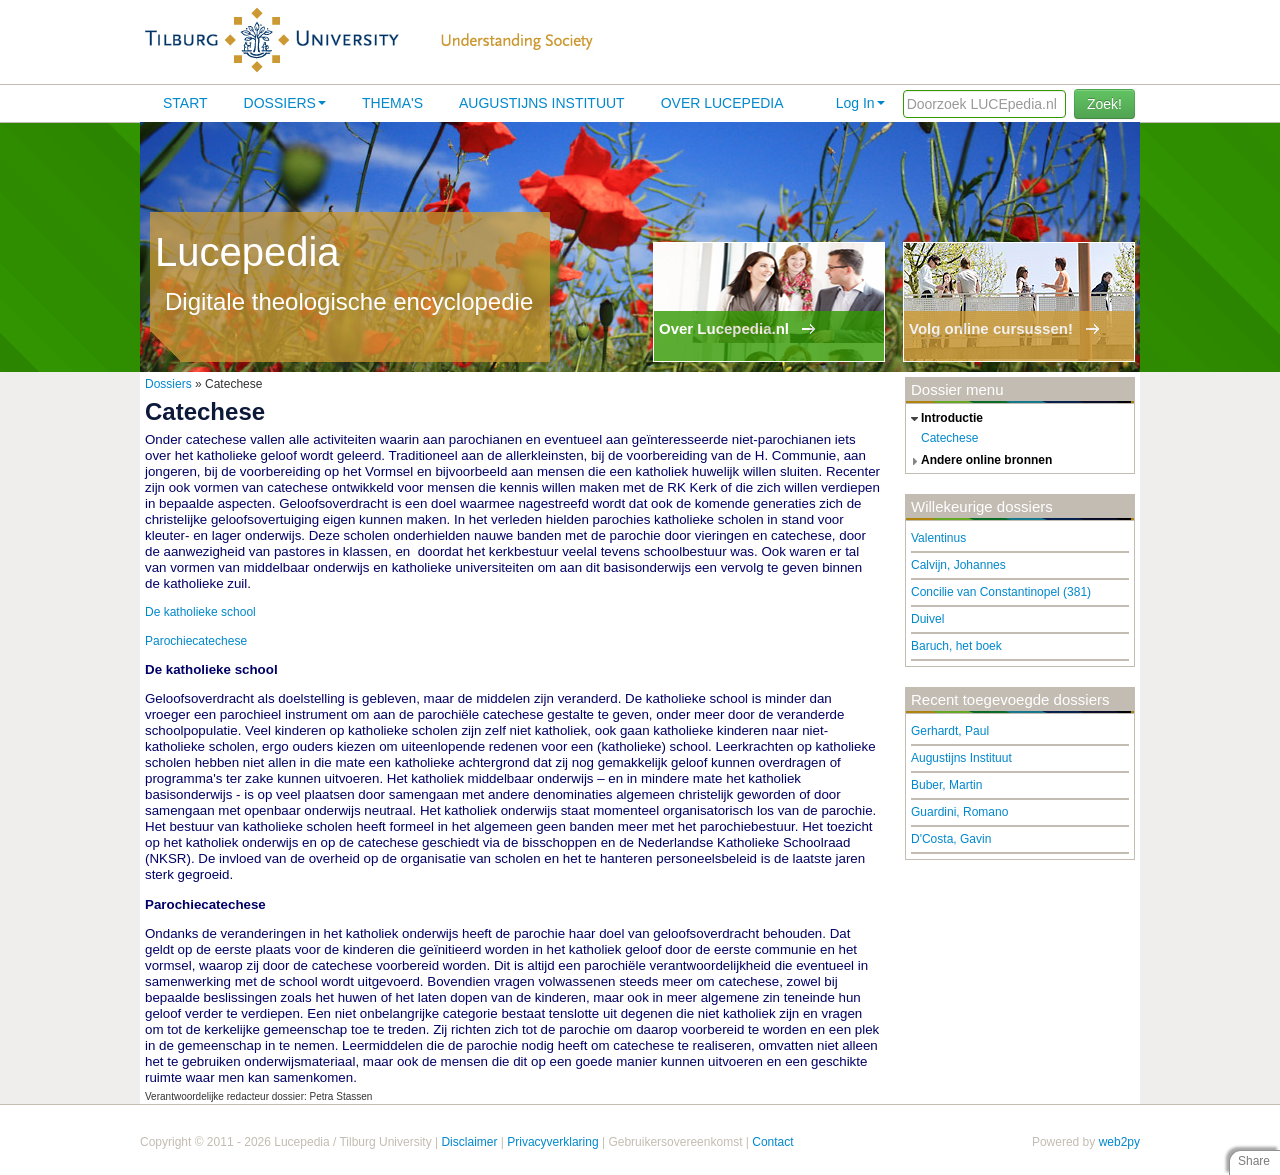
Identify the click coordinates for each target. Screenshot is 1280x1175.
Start (185, 103)
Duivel (927, 619)
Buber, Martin (946, 785)
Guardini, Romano (959, 812)
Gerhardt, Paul (950, 731)
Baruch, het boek (956, 646)
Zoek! (1104, 104)
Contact (772, 1142)
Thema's (392, 103)
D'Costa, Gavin (951, 839)
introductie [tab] (944, 419)
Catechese (949, 438)
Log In (860, 103)
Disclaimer (469, 1142)
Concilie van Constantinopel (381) (1001, 592)
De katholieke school (200, 612)
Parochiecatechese (196, 641)
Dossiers (285, 103)
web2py (1119, 1142)
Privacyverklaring (552, 1142)
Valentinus (938, 538)
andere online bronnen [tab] (979, 461)
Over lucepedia (722, 103)
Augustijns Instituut (542, 103)
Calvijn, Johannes (958, 565)
